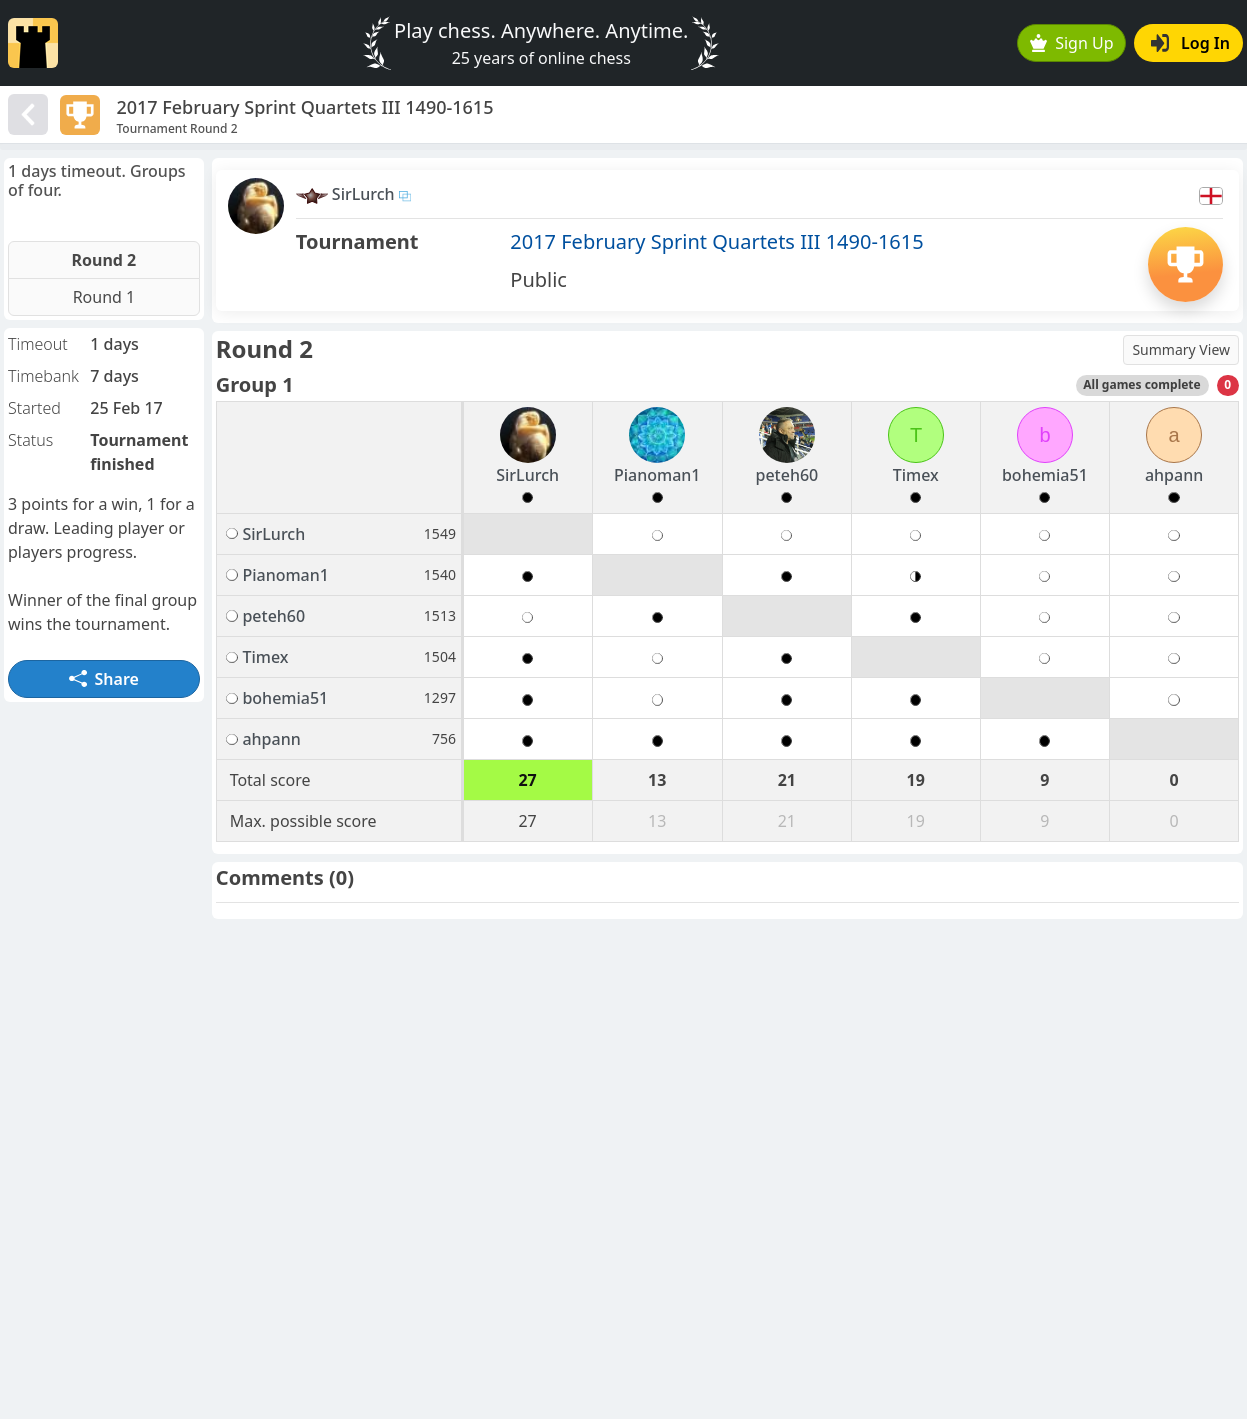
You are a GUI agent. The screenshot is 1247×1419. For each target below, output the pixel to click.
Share (104, 679)
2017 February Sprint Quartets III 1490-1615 (716, 241)
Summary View (1181, 349)
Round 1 (104, 297)
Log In (1190, 43)
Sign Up (1072, 43)
